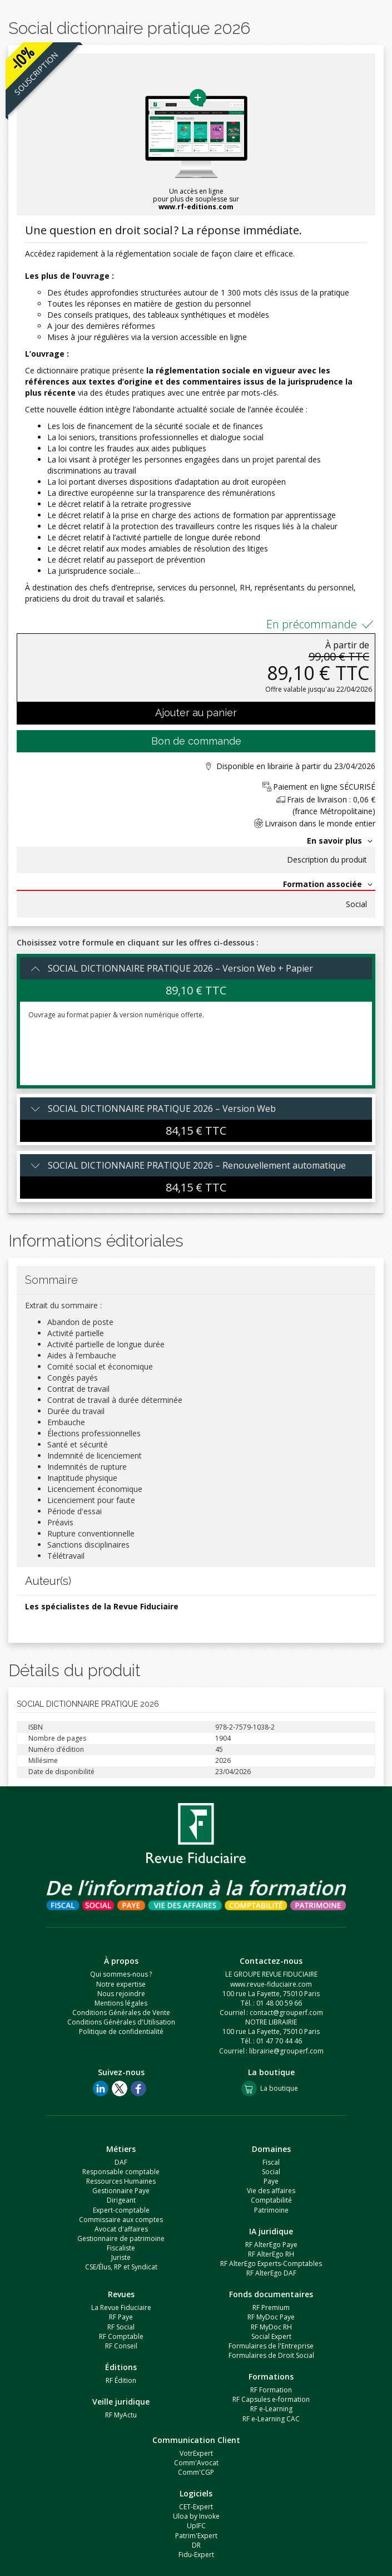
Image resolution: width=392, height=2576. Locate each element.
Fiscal (271, 2162)
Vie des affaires (271, 2190)
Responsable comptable (121, 2171)
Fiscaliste (121, 2248)
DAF (121, 2162)
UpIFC (196, 2525)
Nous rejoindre (121, 1993)
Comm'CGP (196, 2472)
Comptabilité (271, 2200)
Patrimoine (271, 2210)
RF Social (121, 2327)
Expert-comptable (121, 2210)
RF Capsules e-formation (271, 2399)
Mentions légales (121, 2003)
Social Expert (271, 2336)
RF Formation (271, 2390)
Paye (271, 2181)
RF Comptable (121, 2336)
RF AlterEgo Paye (271, 2244)
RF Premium (271, 2307)
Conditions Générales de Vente (121, 2012)
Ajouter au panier (196, 712)
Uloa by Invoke (196, 2516)
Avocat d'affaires (121, 2229)
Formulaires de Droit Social (271, 2355)
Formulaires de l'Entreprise (271, 2346)
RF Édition (121, 2380)
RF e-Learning (271, 2409)
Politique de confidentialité (121, 2031)
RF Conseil (121, 2346)
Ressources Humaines (121, 2181)
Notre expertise (121, 1984)
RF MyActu (121, 2415)
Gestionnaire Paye (121, 2190)
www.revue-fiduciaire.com (271, 1984)
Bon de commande (196, 741)
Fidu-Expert (196, 2554)
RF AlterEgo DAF (271, 2273)
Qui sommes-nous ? (121, 1974)
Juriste (121, 2257)
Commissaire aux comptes (121, 2219)
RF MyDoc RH (271, 2327)
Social (356, 904)
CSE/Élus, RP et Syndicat (121, 2267)
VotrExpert (196, 2453)
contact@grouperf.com (286, 2012)
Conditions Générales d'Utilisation (121, 2022)
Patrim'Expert (196, 2535)
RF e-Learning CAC (271, 2419)
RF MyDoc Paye (271, 2317)
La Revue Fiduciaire (121, 2307)
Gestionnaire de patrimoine (121, 2238)
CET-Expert (196, 2506)
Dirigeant (121, 2200)
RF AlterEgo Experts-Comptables (271, 2263)
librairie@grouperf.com (286, 2051)
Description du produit (327, 860)
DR (196, 2545)
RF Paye (121, 2317)
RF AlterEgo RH (271, 2254)
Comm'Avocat (196, 2462)
